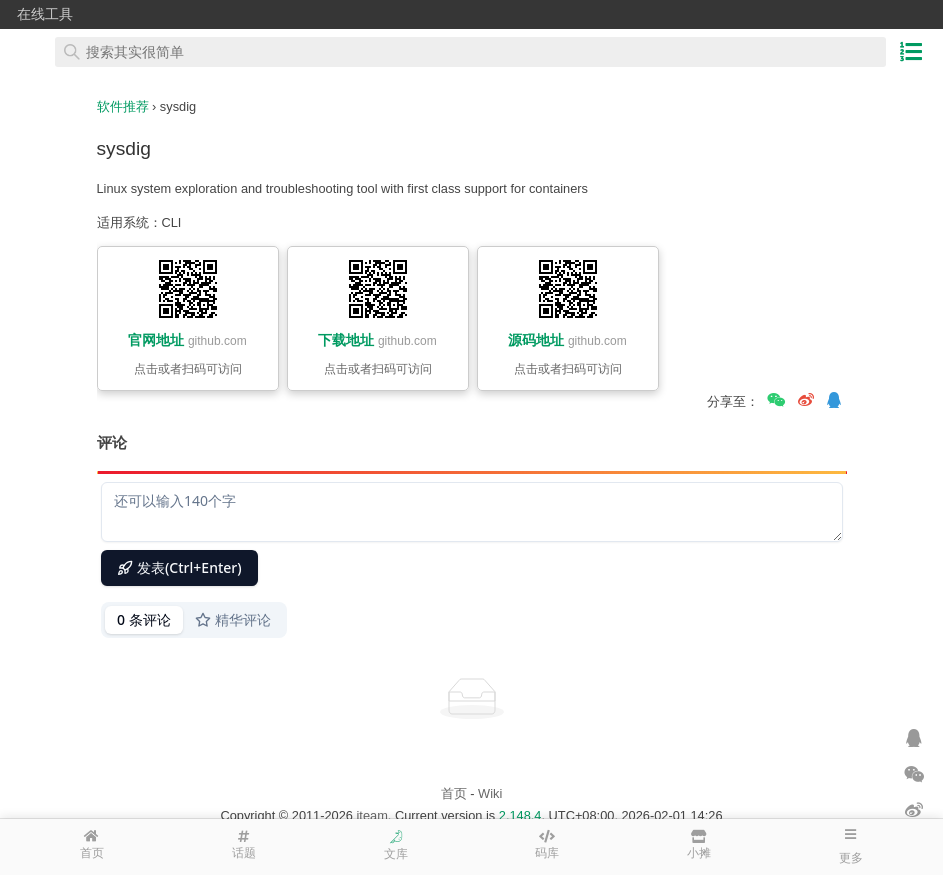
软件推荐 (123, 106)
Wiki (490, 793)
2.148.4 (520, 815)
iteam (372, 815)
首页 (454, 793)
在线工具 (45, 14)
